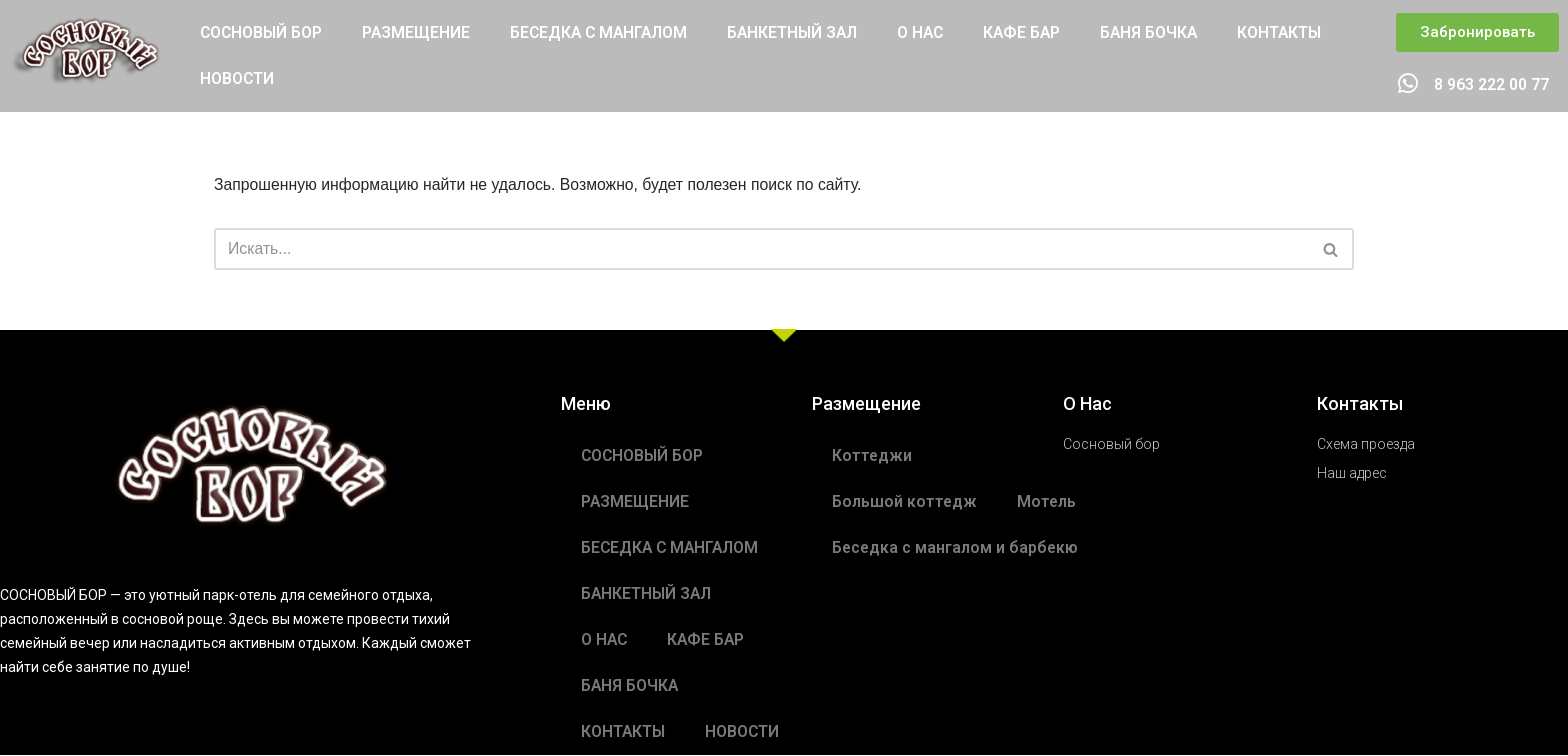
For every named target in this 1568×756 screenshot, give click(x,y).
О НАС (935, 32)
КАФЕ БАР (1038, 32)
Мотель (1048, 502)
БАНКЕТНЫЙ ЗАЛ (804, 32)
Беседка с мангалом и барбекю (956, 548)
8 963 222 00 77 (1491, 85)
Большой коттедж (905, 502)
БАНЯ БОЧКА (1166, 32)
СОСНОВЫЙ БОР (262, 32)
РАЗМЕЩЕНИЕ (419, 32)
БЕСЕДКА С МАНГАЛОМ (605, 32)
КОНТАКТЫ (1299, 32)
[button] (1477, 32)
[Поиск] (761, 250)
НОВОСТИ (237, 78)
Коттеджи (872, 456)
